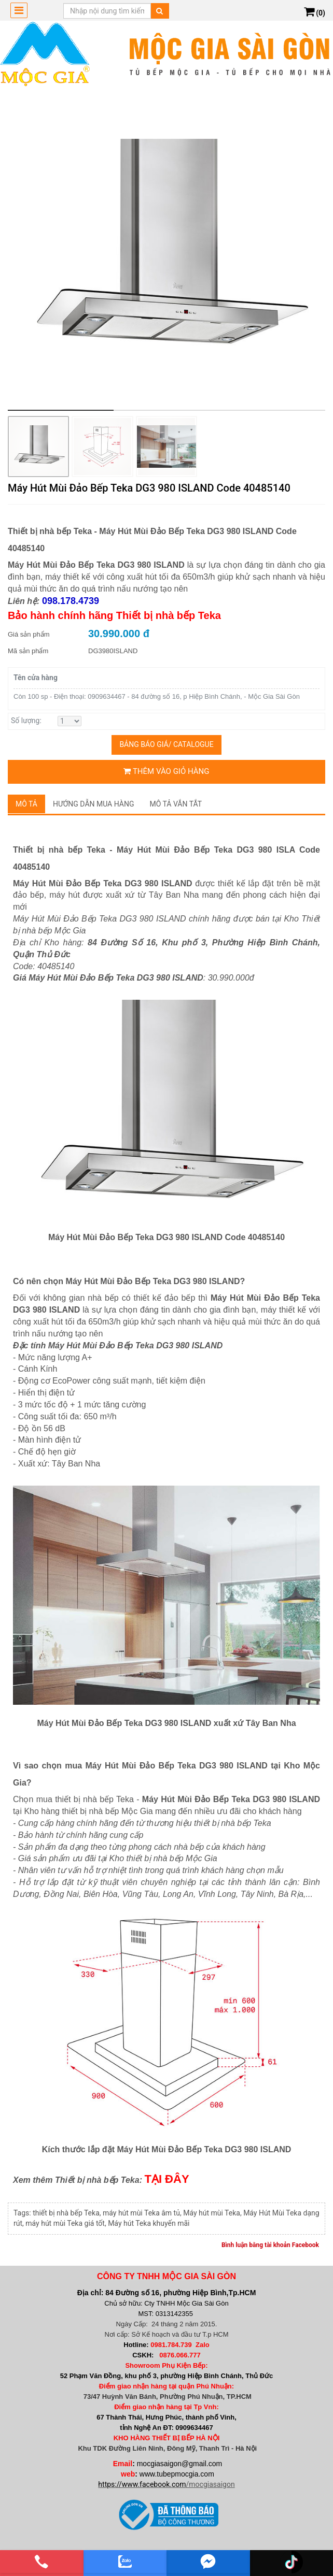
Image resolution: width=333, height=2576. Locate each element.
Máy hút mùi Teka (211, 2213)
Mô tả (26, 804)
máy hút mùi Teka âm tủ (141, 2213)
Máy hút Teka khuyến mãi (148, 2223)
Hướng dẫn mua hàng (93, 804)
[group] (166, 252)
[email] (208, 2561)
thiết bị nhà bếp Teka (66, 2213)
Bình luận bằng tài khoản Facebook (270, 2245)
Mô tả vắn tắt (176, 804)
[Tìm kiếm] (159, 11)
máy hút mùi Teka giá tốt (65, 2223)
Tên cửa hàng (35, 677)
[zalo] (125, 2561)
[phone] (42, 2561)
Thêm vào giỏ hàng (166, 771)
